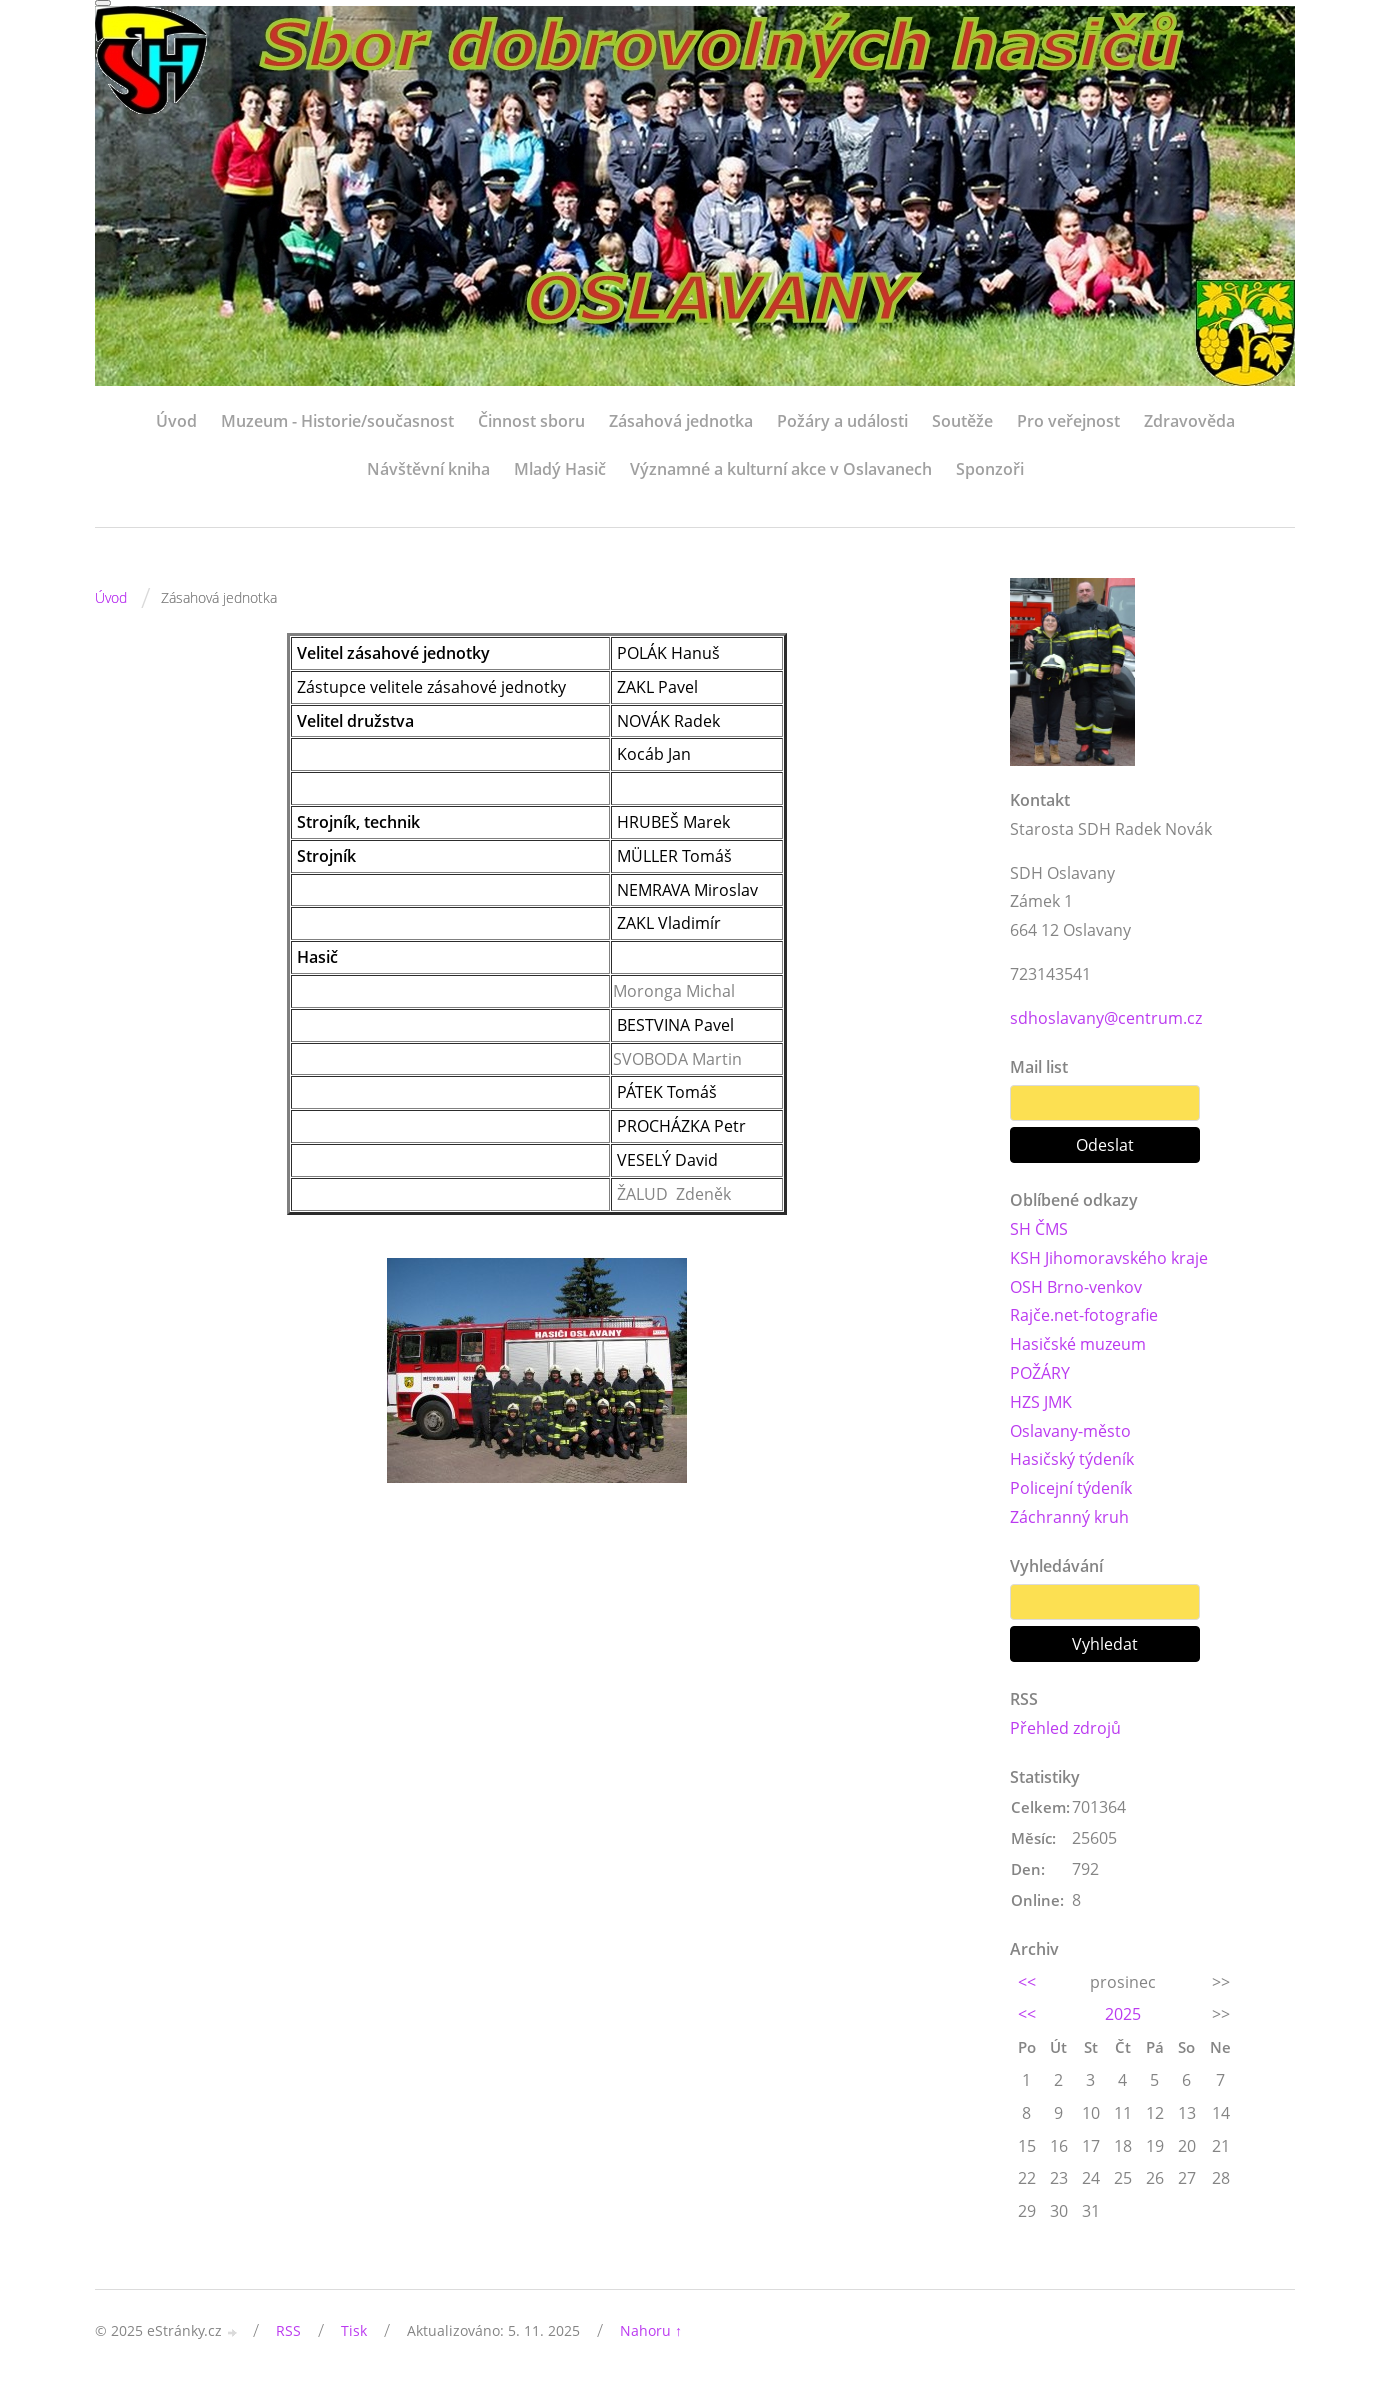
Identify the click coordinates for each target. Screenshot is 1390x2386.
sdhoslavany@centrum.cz (1106, 1018)
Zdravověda (1189, 421)
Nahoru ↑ (651, 2330)
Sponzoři (990, 469)
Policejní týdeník (1071, 1488)
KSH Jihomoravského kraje (1109, 1258)
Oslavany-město (1070, 1431)
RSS (288, 2330)
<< (1027, 1982)
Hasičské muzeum (1078, 1344)
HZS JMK (1041, 1402)
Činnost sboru (531, 421)
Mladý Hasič (560, 469)
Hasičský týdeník (1072, 1459)
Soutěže (962, 421)
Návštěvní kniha (428, 469)
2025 (1123, 2014)
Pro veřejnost (1068, 421)
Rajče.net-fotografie (1084, 1315)
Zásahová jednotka (681, 421)
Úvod (176, 421)
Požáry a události (842, 421)
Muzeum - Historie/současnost (337, 421)
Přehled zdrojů (1065, 1728)
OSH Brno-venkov (1076, 1287)
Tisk (354, 2330)
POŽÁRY (1040, 1373)
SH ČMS (1039, 1229)
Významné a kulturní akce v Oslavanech (781, 469)
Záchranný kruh (1069, 1517)
